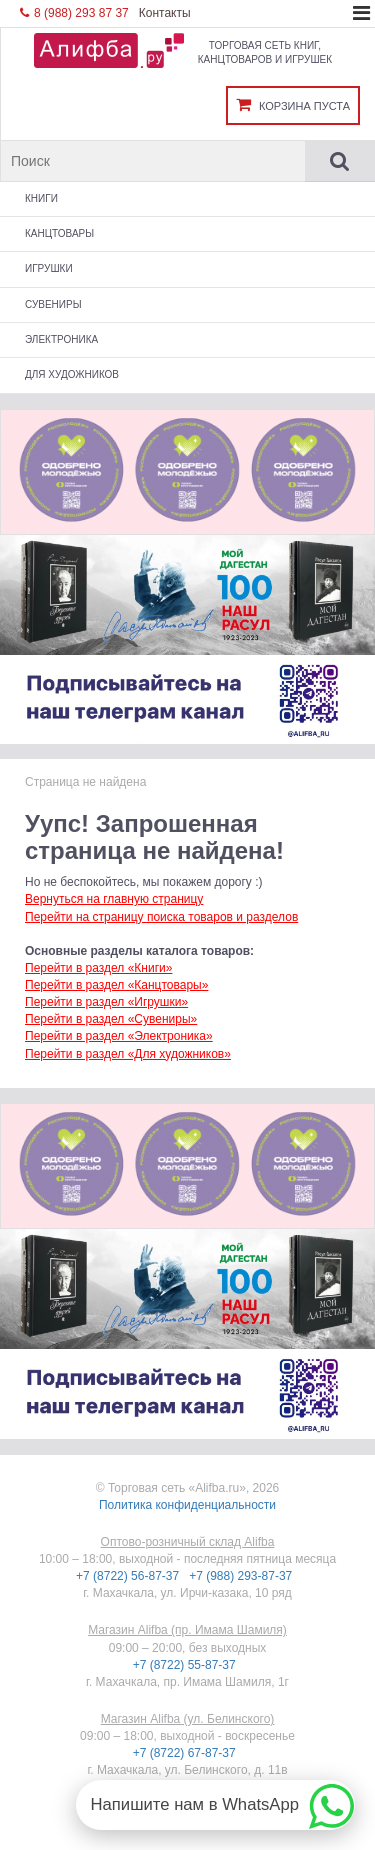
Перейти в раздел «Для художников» (128, 1054)
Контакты (165, 13)
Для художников (72, 374)
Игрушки (49, 268)
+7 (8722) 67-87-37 (186, 1753)
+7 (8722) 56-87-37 (129, 1576)
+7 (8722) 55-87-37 (186, 1665)
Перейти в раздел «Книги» (98, 968)
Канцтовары (59, 233)
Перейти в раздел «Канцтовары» (116, 985)
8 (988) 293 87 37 (74, 13)
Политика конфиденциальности (187, 1505)
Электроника (61, 339)
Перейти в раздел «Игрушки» (106, 1002)
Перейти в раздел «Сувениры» (111, 1019)
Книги (41, 198)
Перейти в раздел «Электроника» (119, 1036)
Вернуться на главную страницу (114, 899)
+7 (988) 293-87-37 (242, 1576)
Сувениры (53, 304)
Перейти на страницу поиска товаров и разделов (161, 917)
